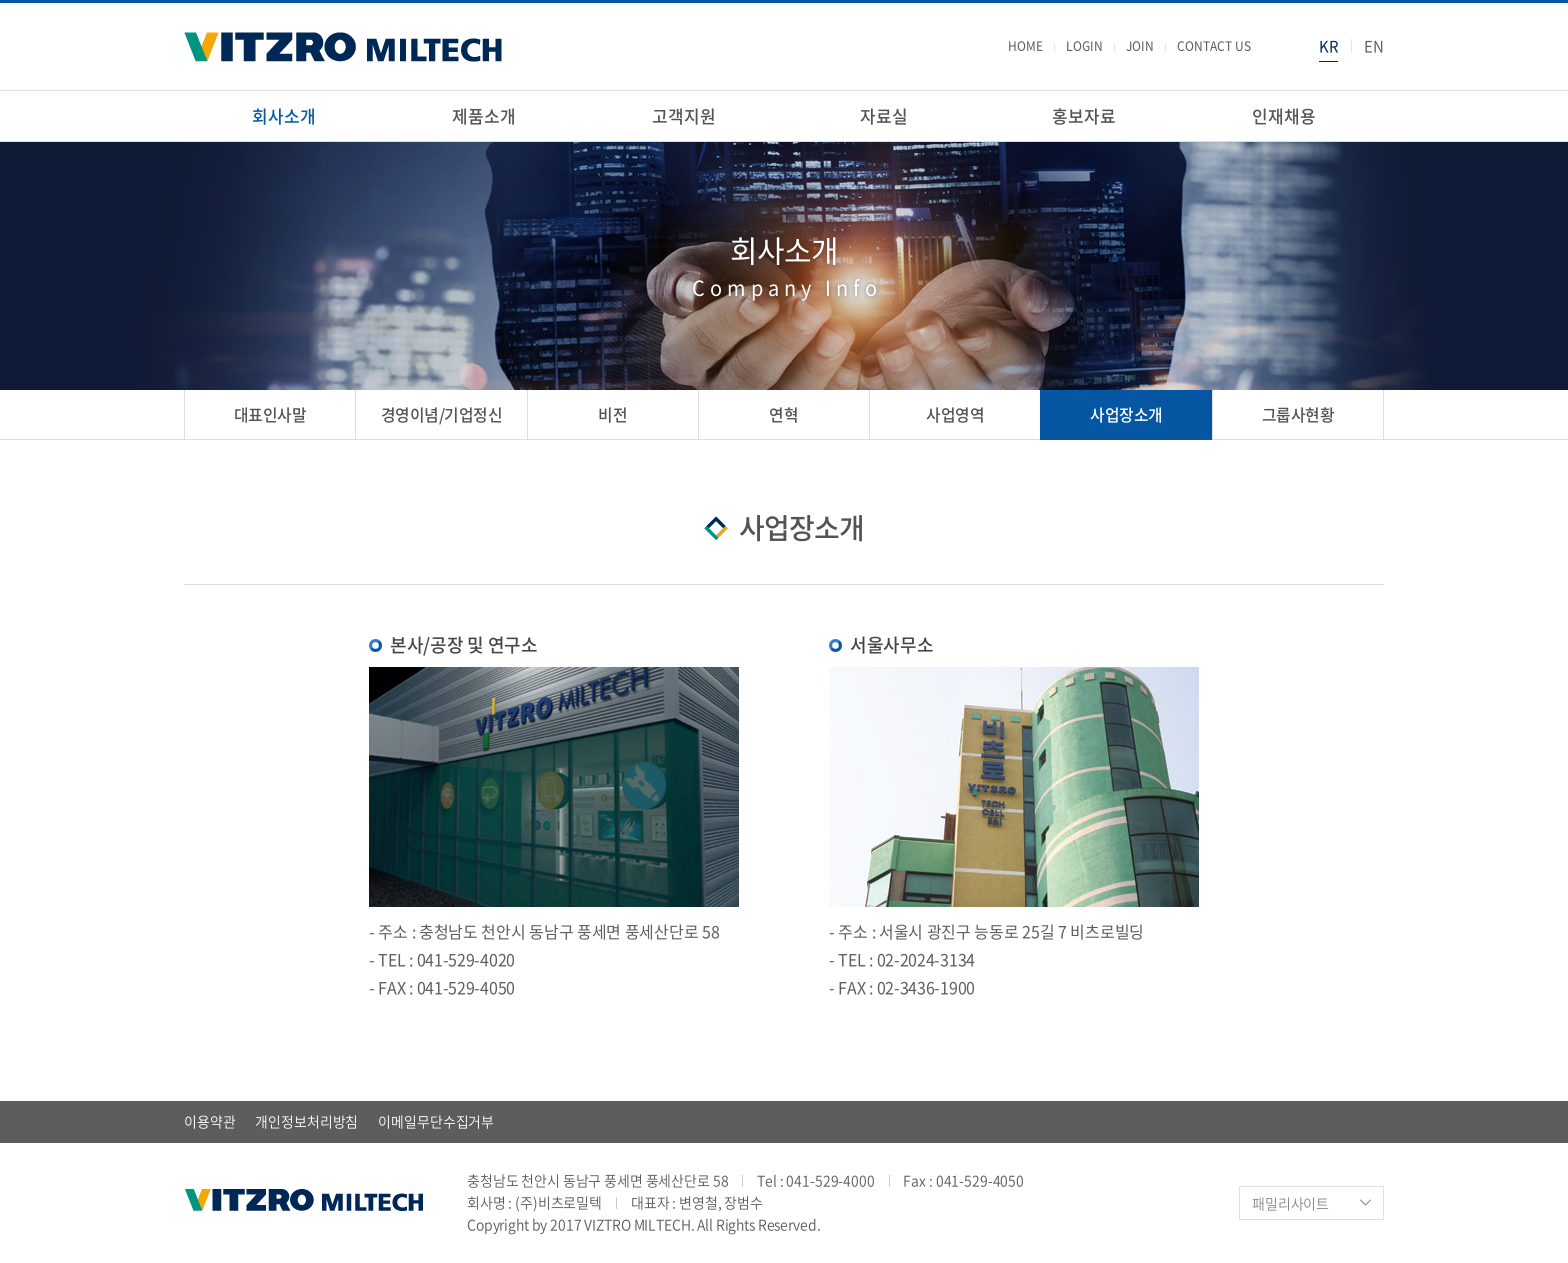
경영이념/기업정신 (442, 414)
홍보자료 (1083, 115)
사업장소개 (1126, 414)
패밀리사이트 (1290, 1203)
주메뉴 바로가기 (0, 0)
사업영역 (955, 414)
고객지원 (683, 115)
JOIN (1139, 47)
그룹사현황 (1298, 414)
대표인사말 (270, 414)
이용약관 (209, 1121)
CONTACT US (1213, 47)
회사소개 (283, 115)
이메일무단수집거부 (436, 1121)
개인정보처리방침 (306, 1121)
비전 (612, 414)
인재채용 (1283, 115)
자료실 (884, 115)
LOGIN (1083, 47)
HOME (1024, 47)
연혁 (783, 414)
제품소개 (483, 115)
